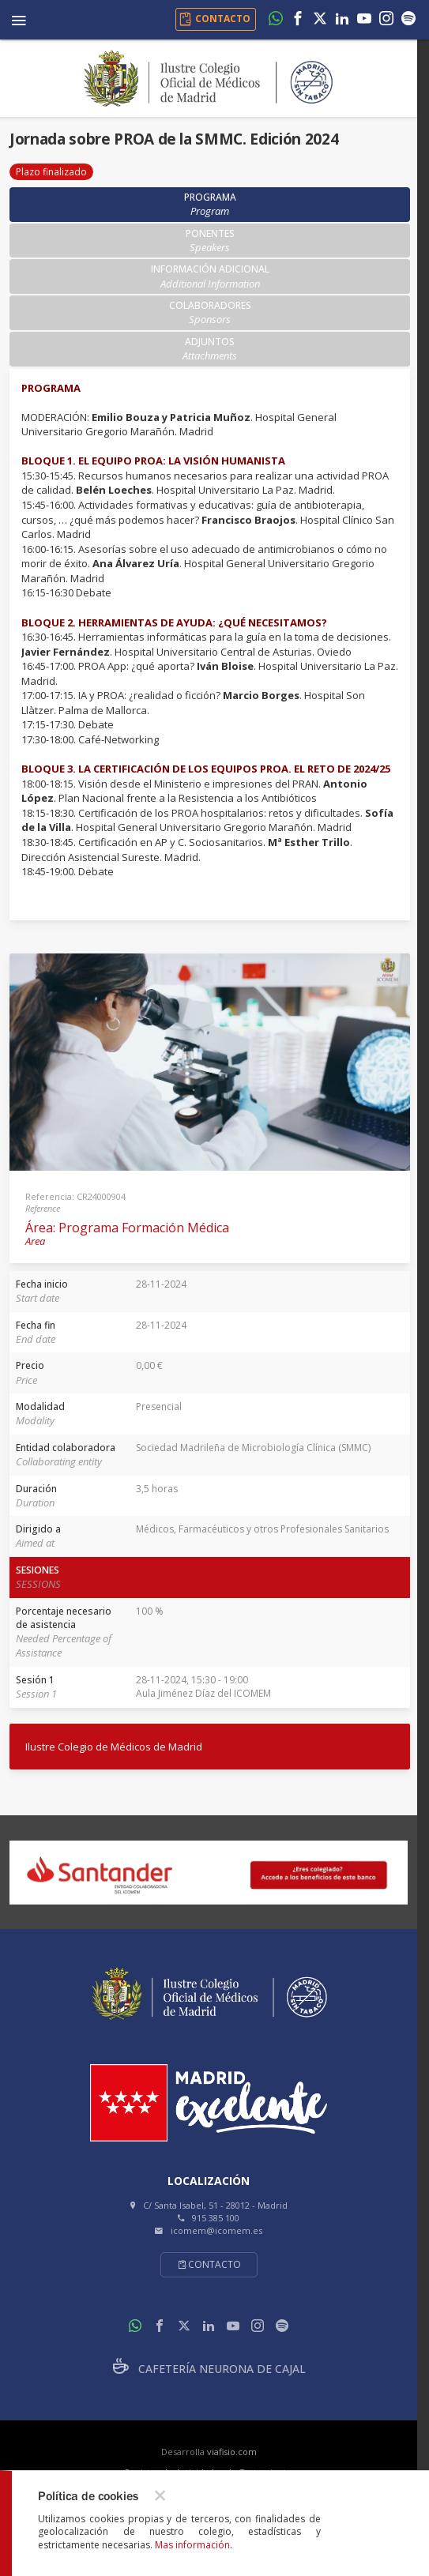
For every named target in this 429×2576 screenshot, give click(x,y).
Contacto (209, 2264)
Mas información (192, 2545)
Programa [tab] (210, 204)
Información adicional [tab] (210, 276)
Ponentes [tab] (210, 240)
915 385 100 (215, 2218)
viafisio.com (232, 2452)
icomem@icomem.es (216, 2230)
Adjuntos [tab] (210, 349)
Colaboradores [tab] (210, 312)
